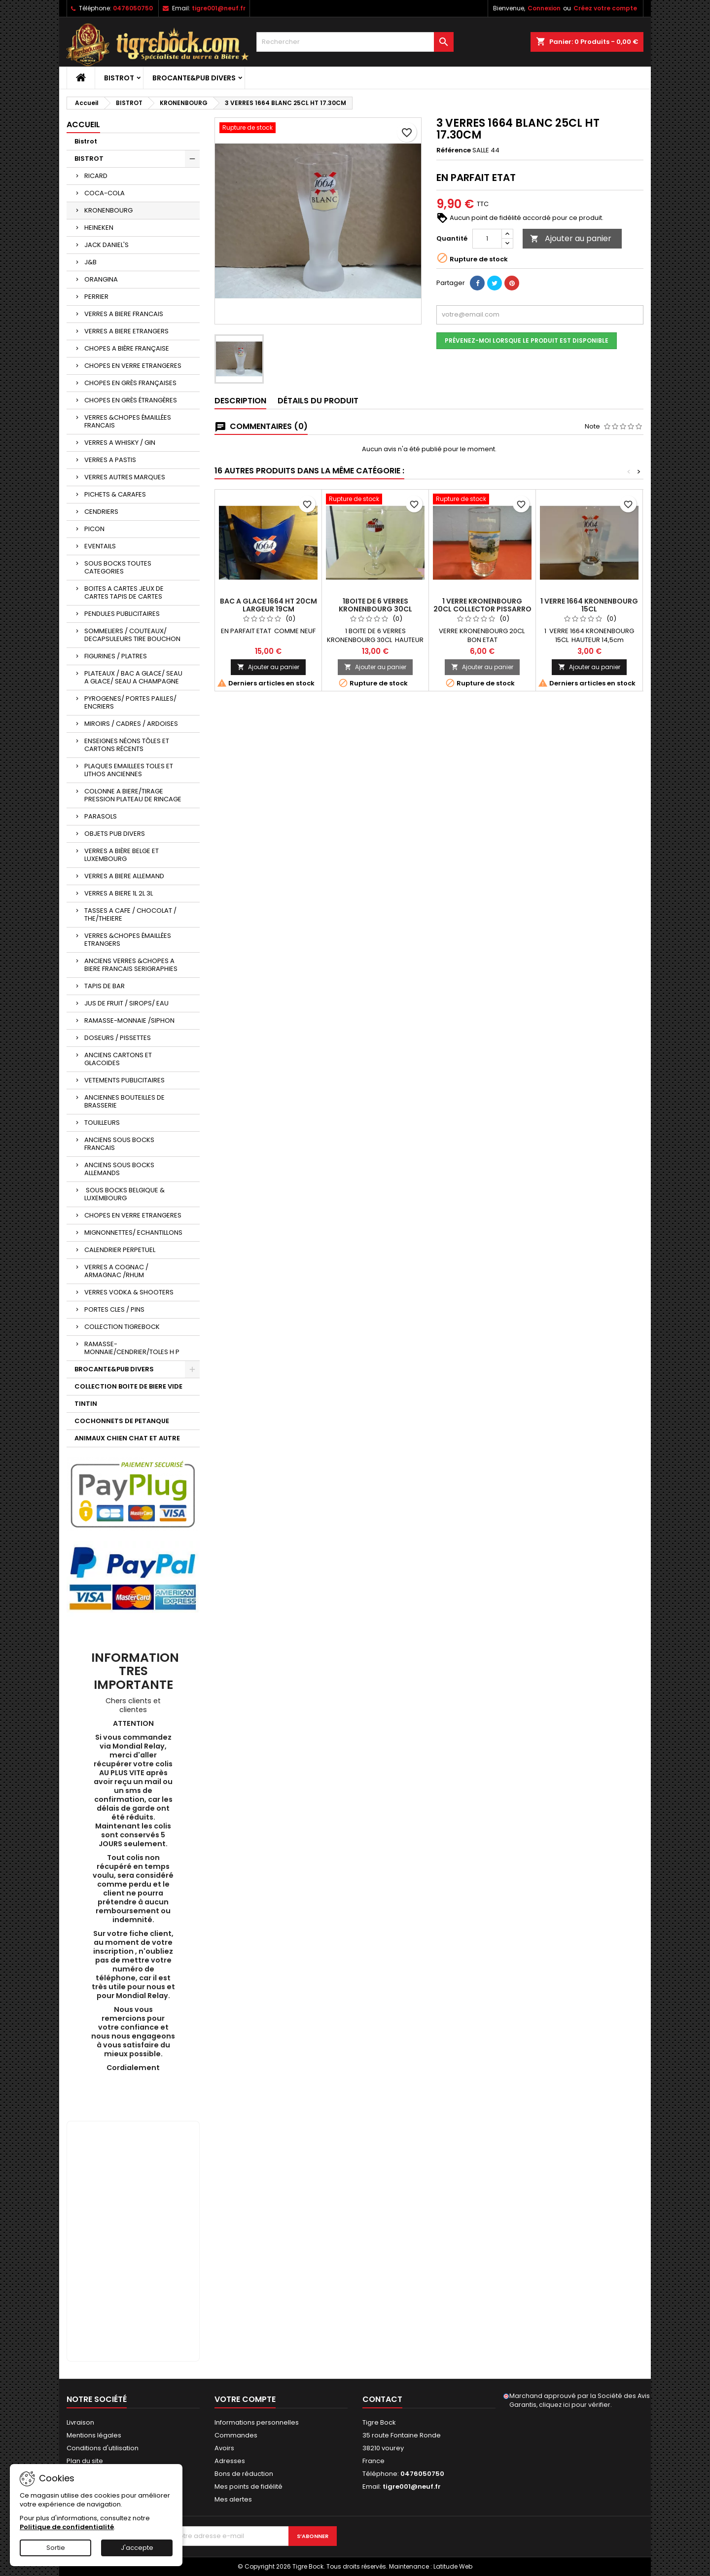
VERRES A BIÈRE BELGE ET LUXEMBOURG (121, 854)
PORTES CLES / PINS (114, 1309)
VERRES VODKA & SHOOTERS (129, 1292)
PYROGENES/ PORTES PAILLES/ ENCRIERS (130, 702)
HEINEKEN (98, 227)
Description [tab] (240, 400)
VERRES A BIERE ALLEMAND (124, 876)
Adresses (229, 2461)
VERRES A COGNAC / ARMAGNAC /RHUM (116, 1271)
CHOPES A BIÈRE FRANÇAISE (126, 348)
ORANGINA (101, 279)
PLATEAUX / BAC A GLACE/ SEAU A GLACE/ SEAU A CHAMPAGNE (133, 677)
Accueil (83, 124)
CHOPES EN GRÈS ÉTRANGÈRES (130, 400)
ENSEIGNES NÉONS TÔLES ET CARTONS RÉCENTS (126, 744)
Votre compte (245, 2399)
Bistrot (85, 141)
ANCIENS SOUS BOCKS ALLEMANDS (119, 1169)
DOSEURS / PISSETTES (117, 1037)
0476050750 (133, 8)
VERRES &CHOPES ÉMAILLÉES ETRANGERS (127, 939)
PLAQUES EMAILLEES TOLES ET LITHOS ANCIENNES (128, 770)
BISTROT (119, 78)
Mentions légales (94, 2435)
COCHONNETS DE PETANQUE (121, 1421)
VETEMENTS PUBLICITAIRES (124, 1080)
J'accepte (137, 2547)
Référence (453, 150)
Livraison (80, 2422)
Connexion (544, 8)
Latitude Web (452, 2566)
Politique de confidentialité (67, 2527)
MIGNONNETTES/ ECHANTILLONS (133, 1232)
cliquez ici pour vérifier (574, 2404)
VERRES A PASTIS (110, 460)
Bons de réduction (243, 2473)
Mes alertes (233, 2499)
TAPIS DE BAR (104, 986)
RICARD (95, 175)
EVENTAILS (100, 546)
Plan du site (85, 2461)
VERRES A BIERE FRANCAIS (123, 314)
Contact (382, 2399)
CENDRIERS (101, 511)
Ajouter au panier (570, 238)
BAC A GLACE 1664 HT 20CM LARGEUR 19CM (268, 605)
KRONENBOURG (108, 210)
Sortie (55, 2547)
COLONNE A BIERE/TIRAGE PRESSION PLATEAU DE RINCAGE (132, 795)
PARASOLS (100, 816)
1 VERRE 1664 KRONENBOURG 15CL (589, 605)
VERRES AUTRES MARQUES (124, 477)
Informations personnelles (256, 2422)
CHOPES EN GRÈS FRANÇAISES (130, 383)
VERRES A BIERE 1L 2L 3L (118, 893)
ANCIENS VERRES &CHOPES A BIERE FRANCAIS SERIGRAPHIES (131, 964)
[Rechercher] (355, 42)
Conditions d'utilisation (103, 2448)
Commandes (235, 2435)
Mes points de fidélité (248, 2486)
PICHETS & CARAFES (115, 494)
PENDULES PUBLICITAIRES (122, 613)
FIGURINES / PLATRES (115, 656)
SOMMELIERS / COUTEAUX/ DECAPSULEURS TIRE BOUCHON (132, 635)
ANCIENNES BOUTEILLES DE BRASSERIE (124, 1101)
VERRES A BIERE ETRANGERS (126, 331)
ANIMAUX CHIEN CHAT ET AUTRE (127, 1438)
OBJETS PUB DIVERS (114, 833)
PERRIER (96, 296)
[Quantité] (487, 239)
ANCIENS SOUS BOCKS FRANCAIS (119, 1143)
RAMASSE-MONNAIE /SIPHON (129, 1020)
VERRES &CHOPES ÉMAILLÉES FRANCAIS (127, 421)
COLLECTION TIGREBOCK (122, 1326)
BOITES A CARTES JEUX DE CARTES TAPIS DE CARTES (124, 592)
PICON (94, 529)
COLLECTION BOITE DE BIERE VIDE (128, 1386)
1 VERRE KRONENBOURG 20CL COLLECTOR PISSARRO (482, 605)
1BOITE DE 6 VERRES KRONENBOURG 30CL (375, 605)
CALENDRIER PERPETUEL (119, 1249)
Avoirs (224, 2448)
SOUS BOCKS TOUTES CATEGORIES (117, 567)
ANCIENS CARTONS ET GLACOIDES (118, 1059)
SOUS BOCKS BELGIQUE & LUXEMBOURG (124, 1194)
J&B (90, 262)
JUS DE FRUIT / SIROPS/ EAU (126, 1003)
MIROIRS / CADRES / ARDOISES (131, 723)
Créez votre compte (605, 8)
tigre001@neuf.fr (219, 8)
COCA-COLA (104, 193)
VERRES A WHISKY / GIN (119, 442)
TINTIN (85, 1403)
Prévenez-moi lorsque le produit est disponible (526, 340)
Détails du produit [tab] (318, 400)
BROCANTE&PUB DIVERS (194, 78)
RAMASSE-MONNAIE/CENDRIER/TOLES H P (131, 1348)
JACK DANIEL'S (106, 245)
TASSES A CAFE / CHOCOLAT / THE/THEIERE (130, 914)
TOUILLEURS (102, 1122)
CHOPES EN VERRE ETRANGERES (132, 365)
